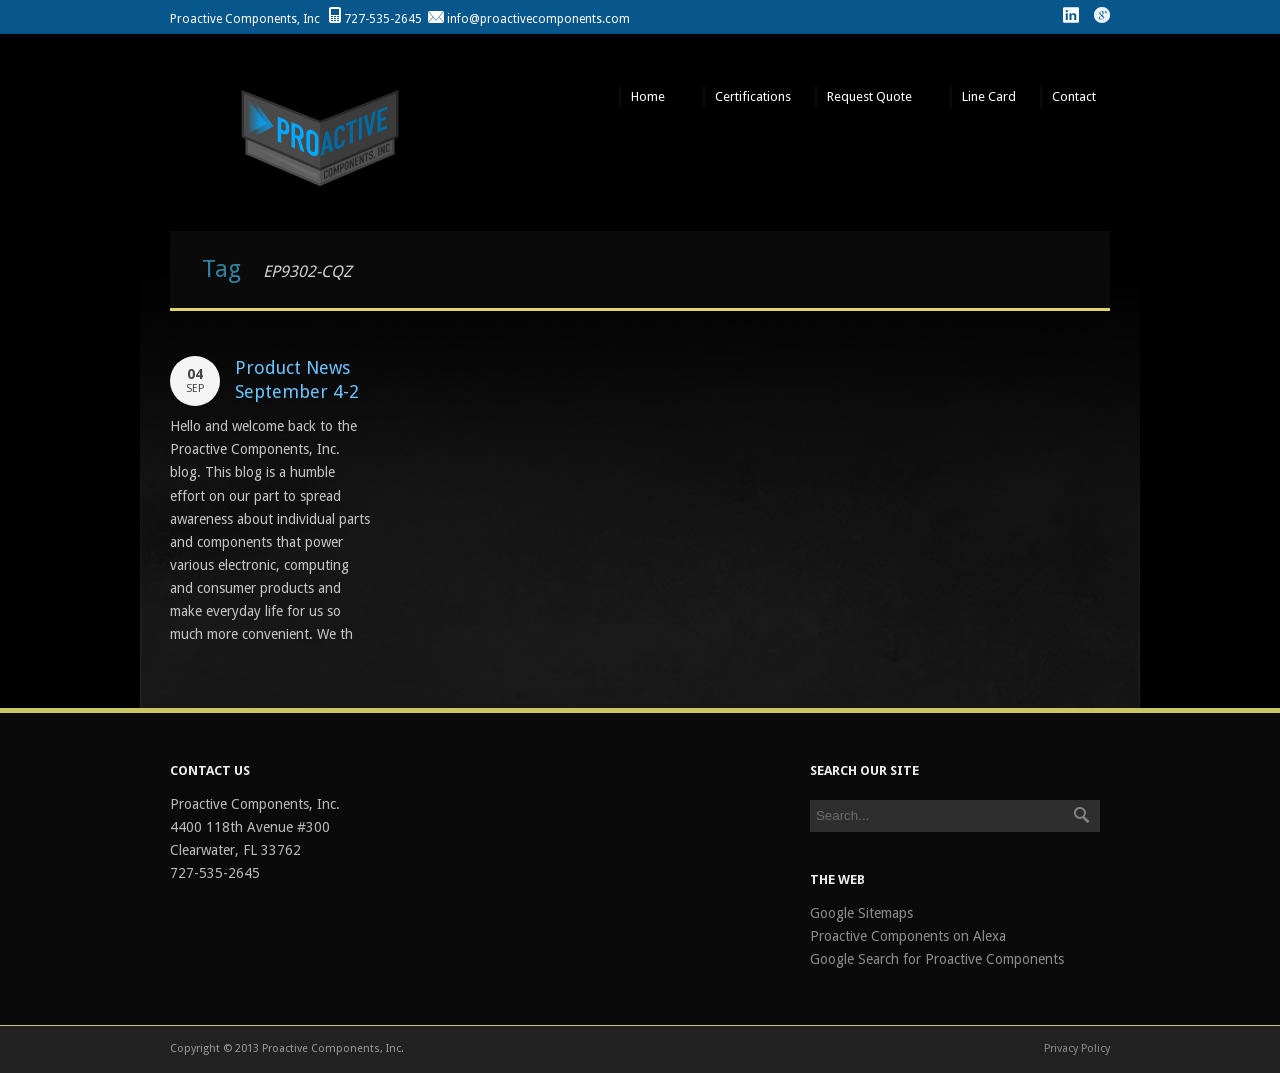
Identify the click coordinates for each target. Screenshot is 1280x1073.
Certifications (753, 96)
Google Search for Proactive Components (937, 959)
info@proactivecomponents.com (538, 19)
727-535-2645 (383, 19)
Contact (1075, 97)
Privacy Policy (1077, 1048)
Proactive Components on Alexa (908, 936)
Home (649, 97)
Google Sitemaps (861, 913)
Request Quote (870, 97)
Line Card (989, 96)
